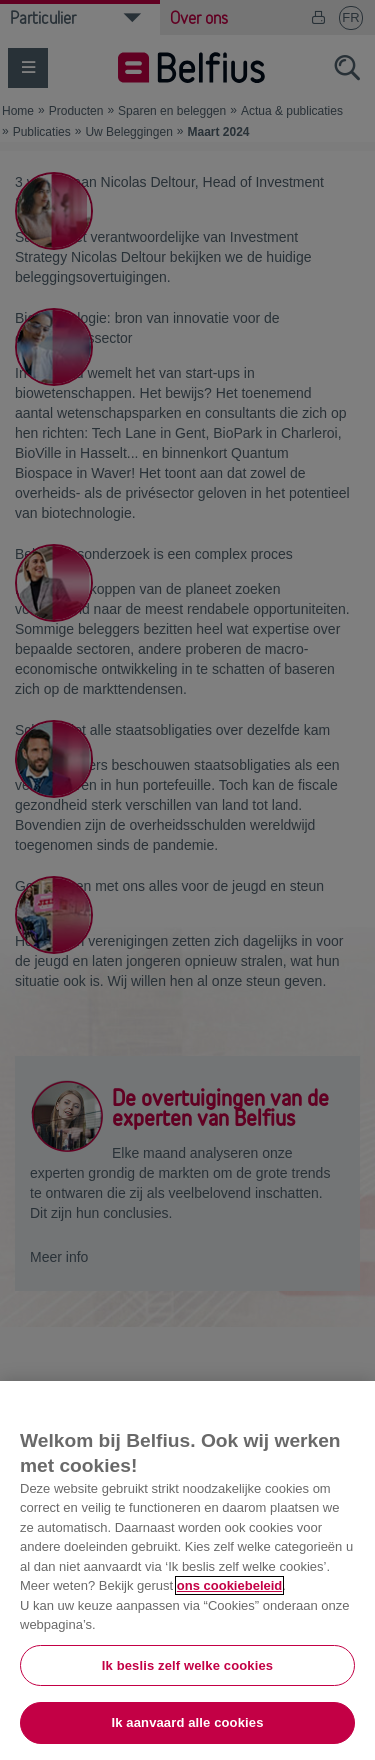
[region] (187, 1570)
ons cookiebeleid (229, 1585)
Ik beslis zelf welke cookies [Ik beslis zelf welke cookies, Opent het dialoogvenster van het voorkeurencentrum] (187, 1665)
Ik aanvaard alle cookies (188, 1722)
